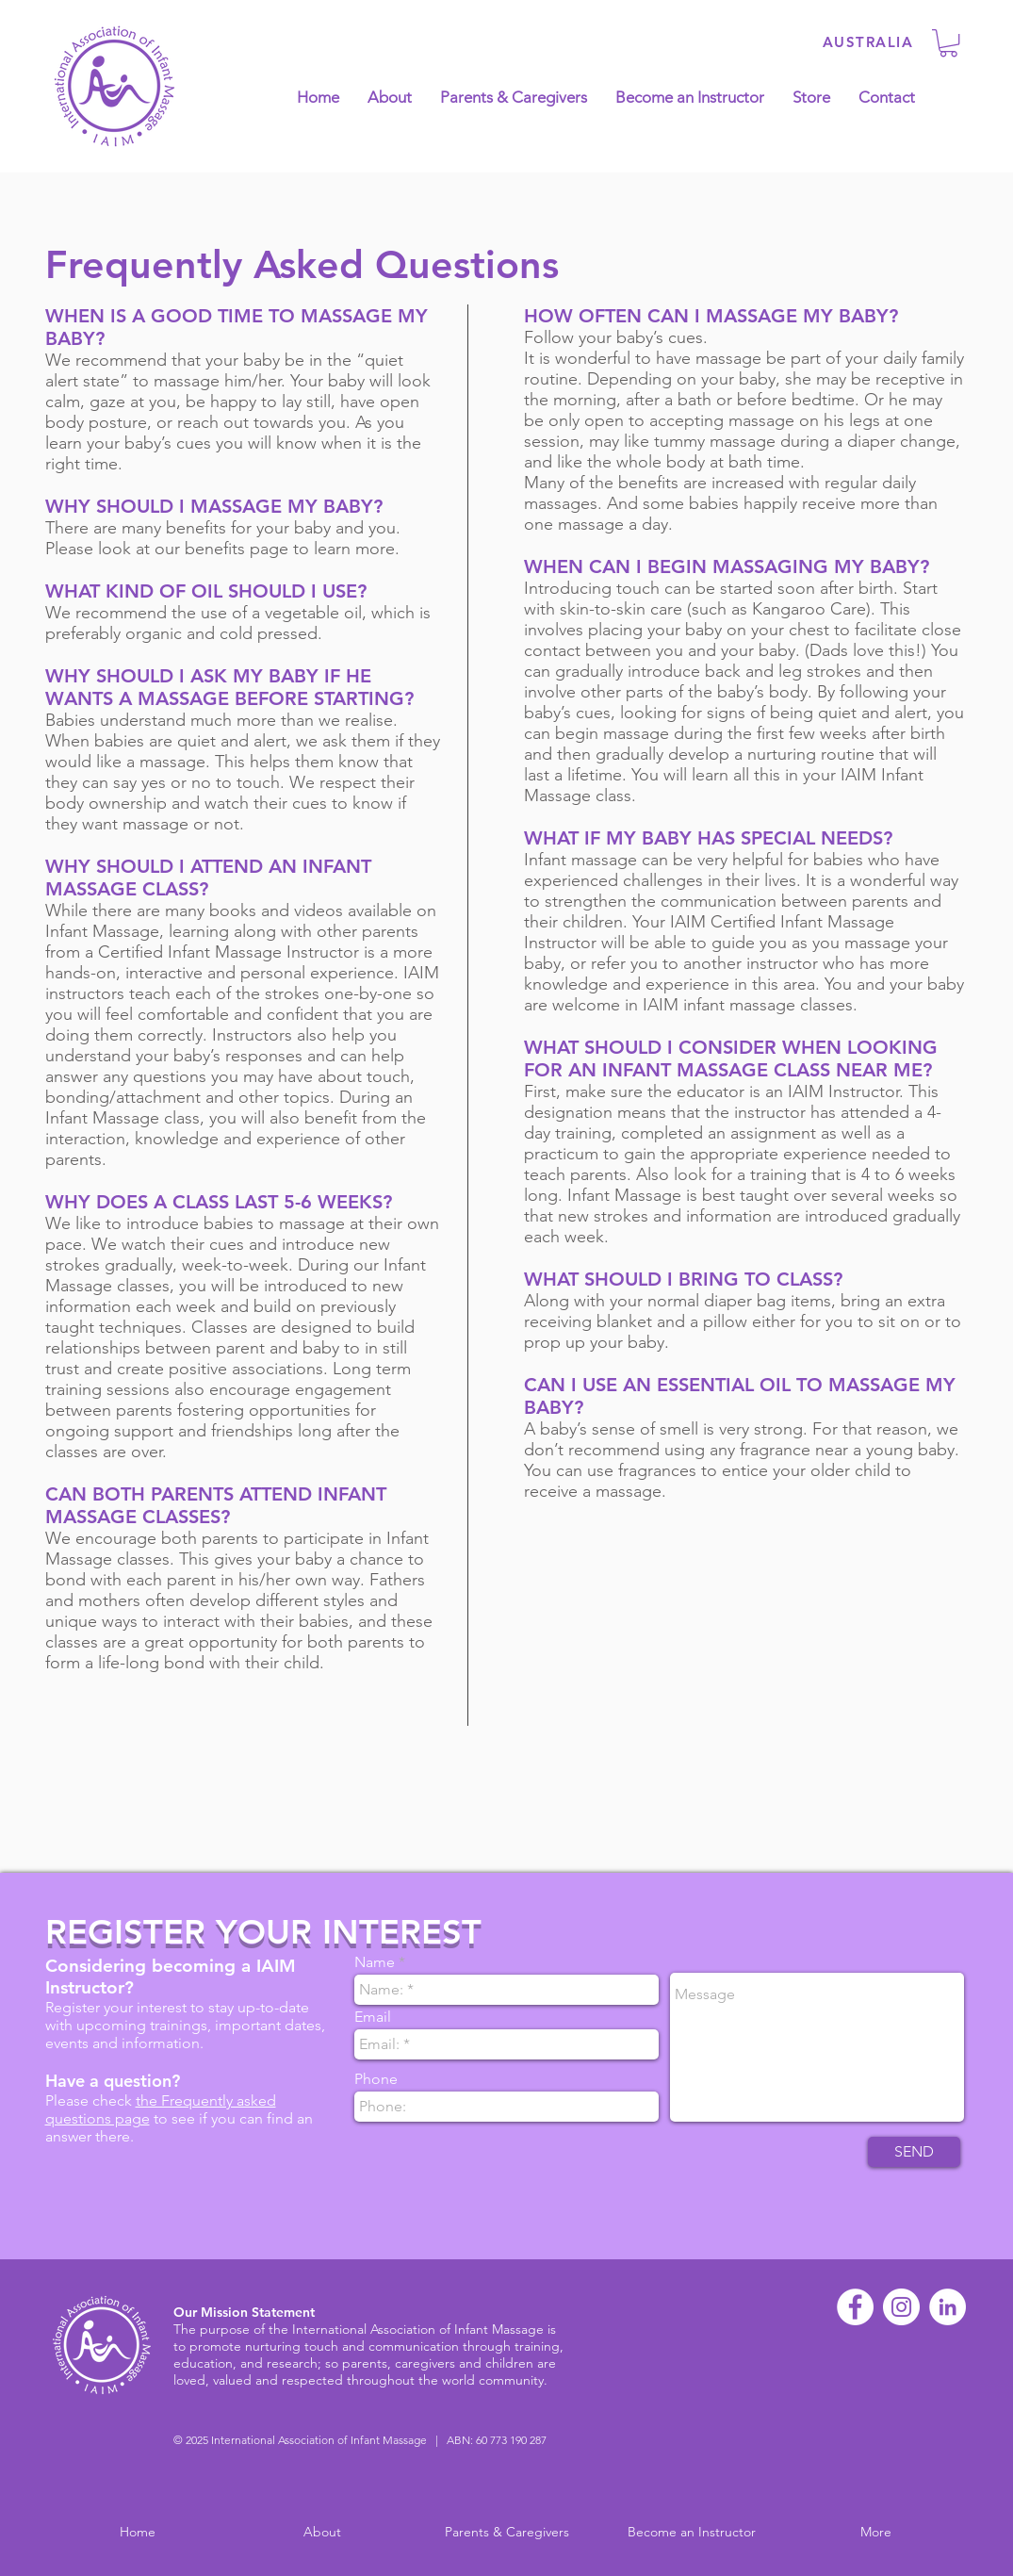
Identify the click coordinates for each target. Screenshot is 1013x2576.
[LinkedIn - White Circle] (947, 2307)
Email (372, 2017)
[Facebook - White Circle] (855, 2307)
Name (374, 1962)
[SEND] (914, 2152)
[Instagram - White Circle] (901, 2307)
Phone (376, 2079)
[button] (948, 43)
